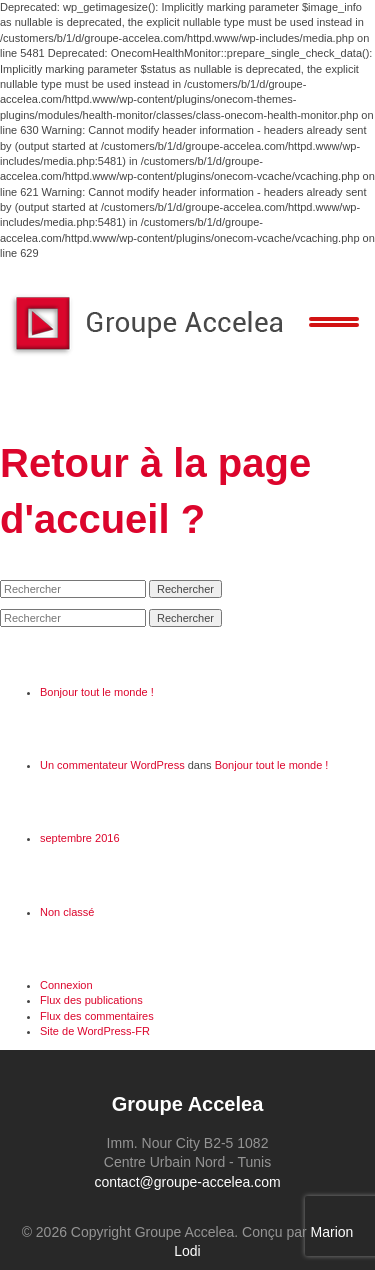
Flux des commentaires (97, 1016)
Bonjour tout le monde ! (97, 692)
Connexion (66, 985)
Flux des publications (91, 1000)
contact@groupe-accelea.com (187, 1182)
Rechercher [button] (185, 589)
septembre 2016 (80, 838)
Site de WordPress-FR (95, 1031)
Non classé (67, 912)
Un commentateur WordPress (112, 765)
